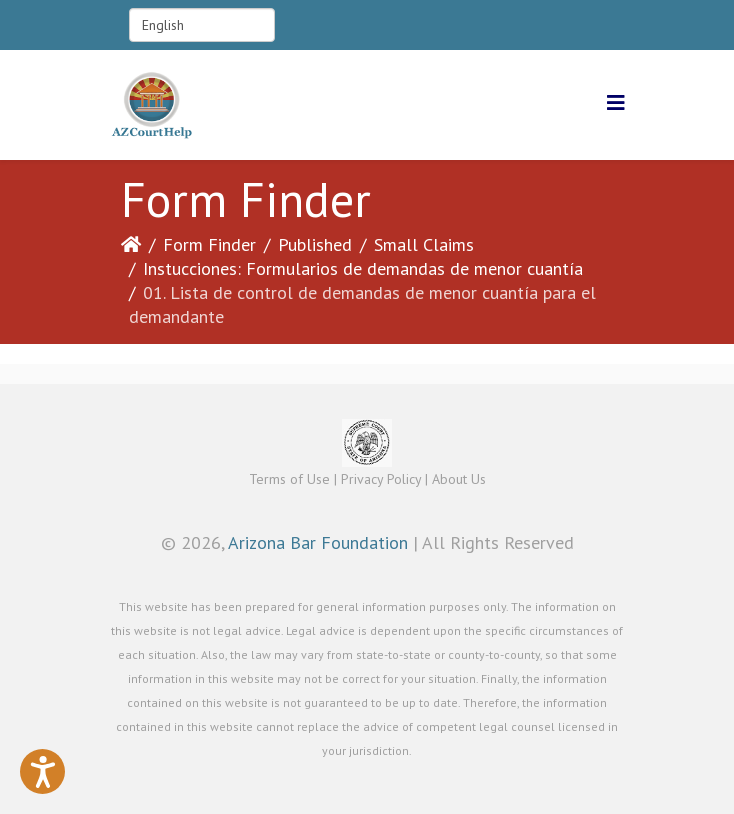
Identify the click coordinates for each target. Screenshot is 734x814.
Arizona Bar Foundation (318, 542)
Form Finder (209, 244)
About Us (459, 479)
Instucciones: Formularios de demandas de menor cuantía (363, 268)
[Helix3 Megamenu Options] (616, 103)
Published (315, 244)
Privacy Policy (381, 479)
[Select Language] (202, 25)
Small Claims (424, 244)
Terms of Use (289, 479)
